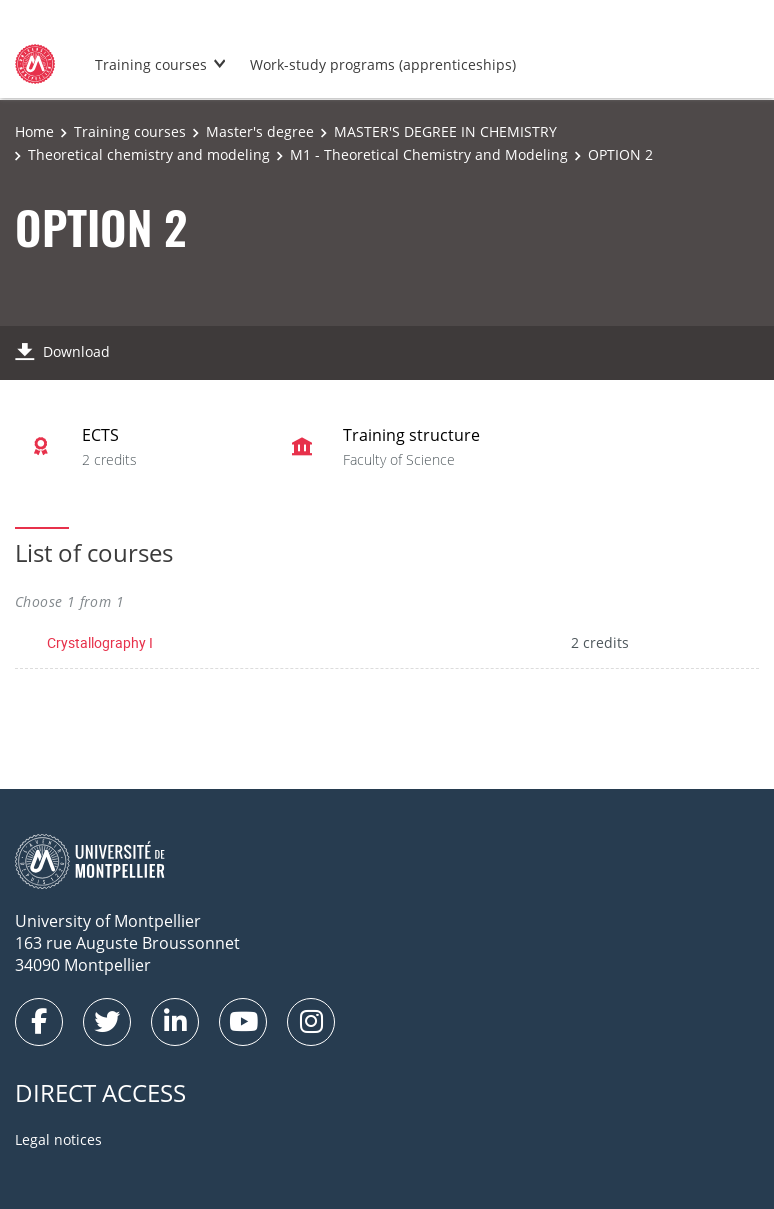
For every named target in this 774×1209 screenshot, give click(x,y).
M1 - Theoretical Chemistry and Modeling (429, 154)
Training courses (151, 64)
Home (34, 131)
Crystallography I (100, 642)
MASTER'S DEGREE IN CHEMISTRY (445, 131)
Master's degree (260, 131)
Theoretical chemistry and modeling (149, 154)
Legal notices (58, 1139)
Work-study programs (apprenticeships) (383, 64)
